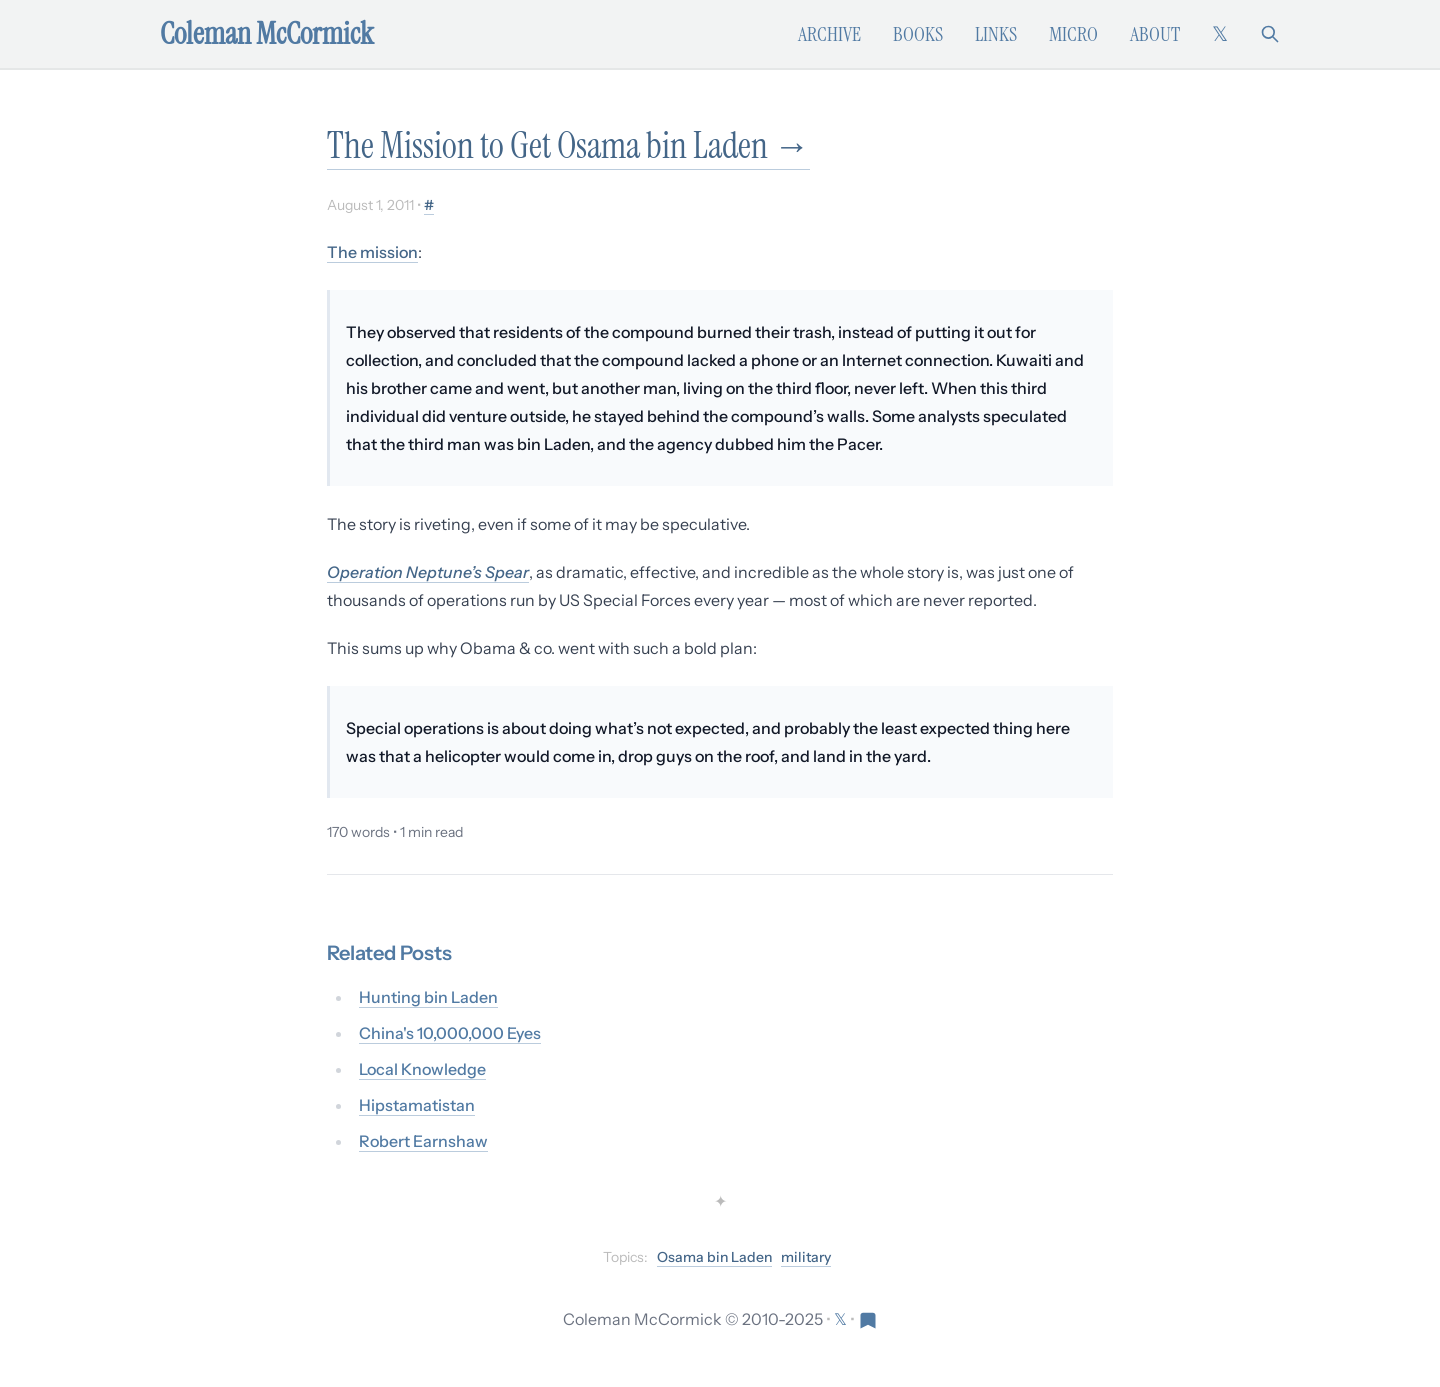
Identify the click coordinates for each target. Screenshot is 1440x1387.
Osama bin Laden (714, 1257)
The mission (372, 252)
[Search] (1270, 34)
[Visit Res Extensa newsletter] (868, 1319)
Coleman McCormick (267, 34)
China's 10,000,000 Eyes (450, 1033)
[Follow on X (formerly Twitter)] (1220, 34)
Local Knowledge (422, 1069)
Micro (1073, 34)
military (806, 1257)
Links (996, 34)
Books (918, 34)
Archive (829, 34)
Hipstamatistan (417, 1105)
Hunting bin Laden (428, 997)
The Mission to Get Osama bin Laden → (568, 145)
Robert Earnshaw (423, 1141)
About (1155, 34)
